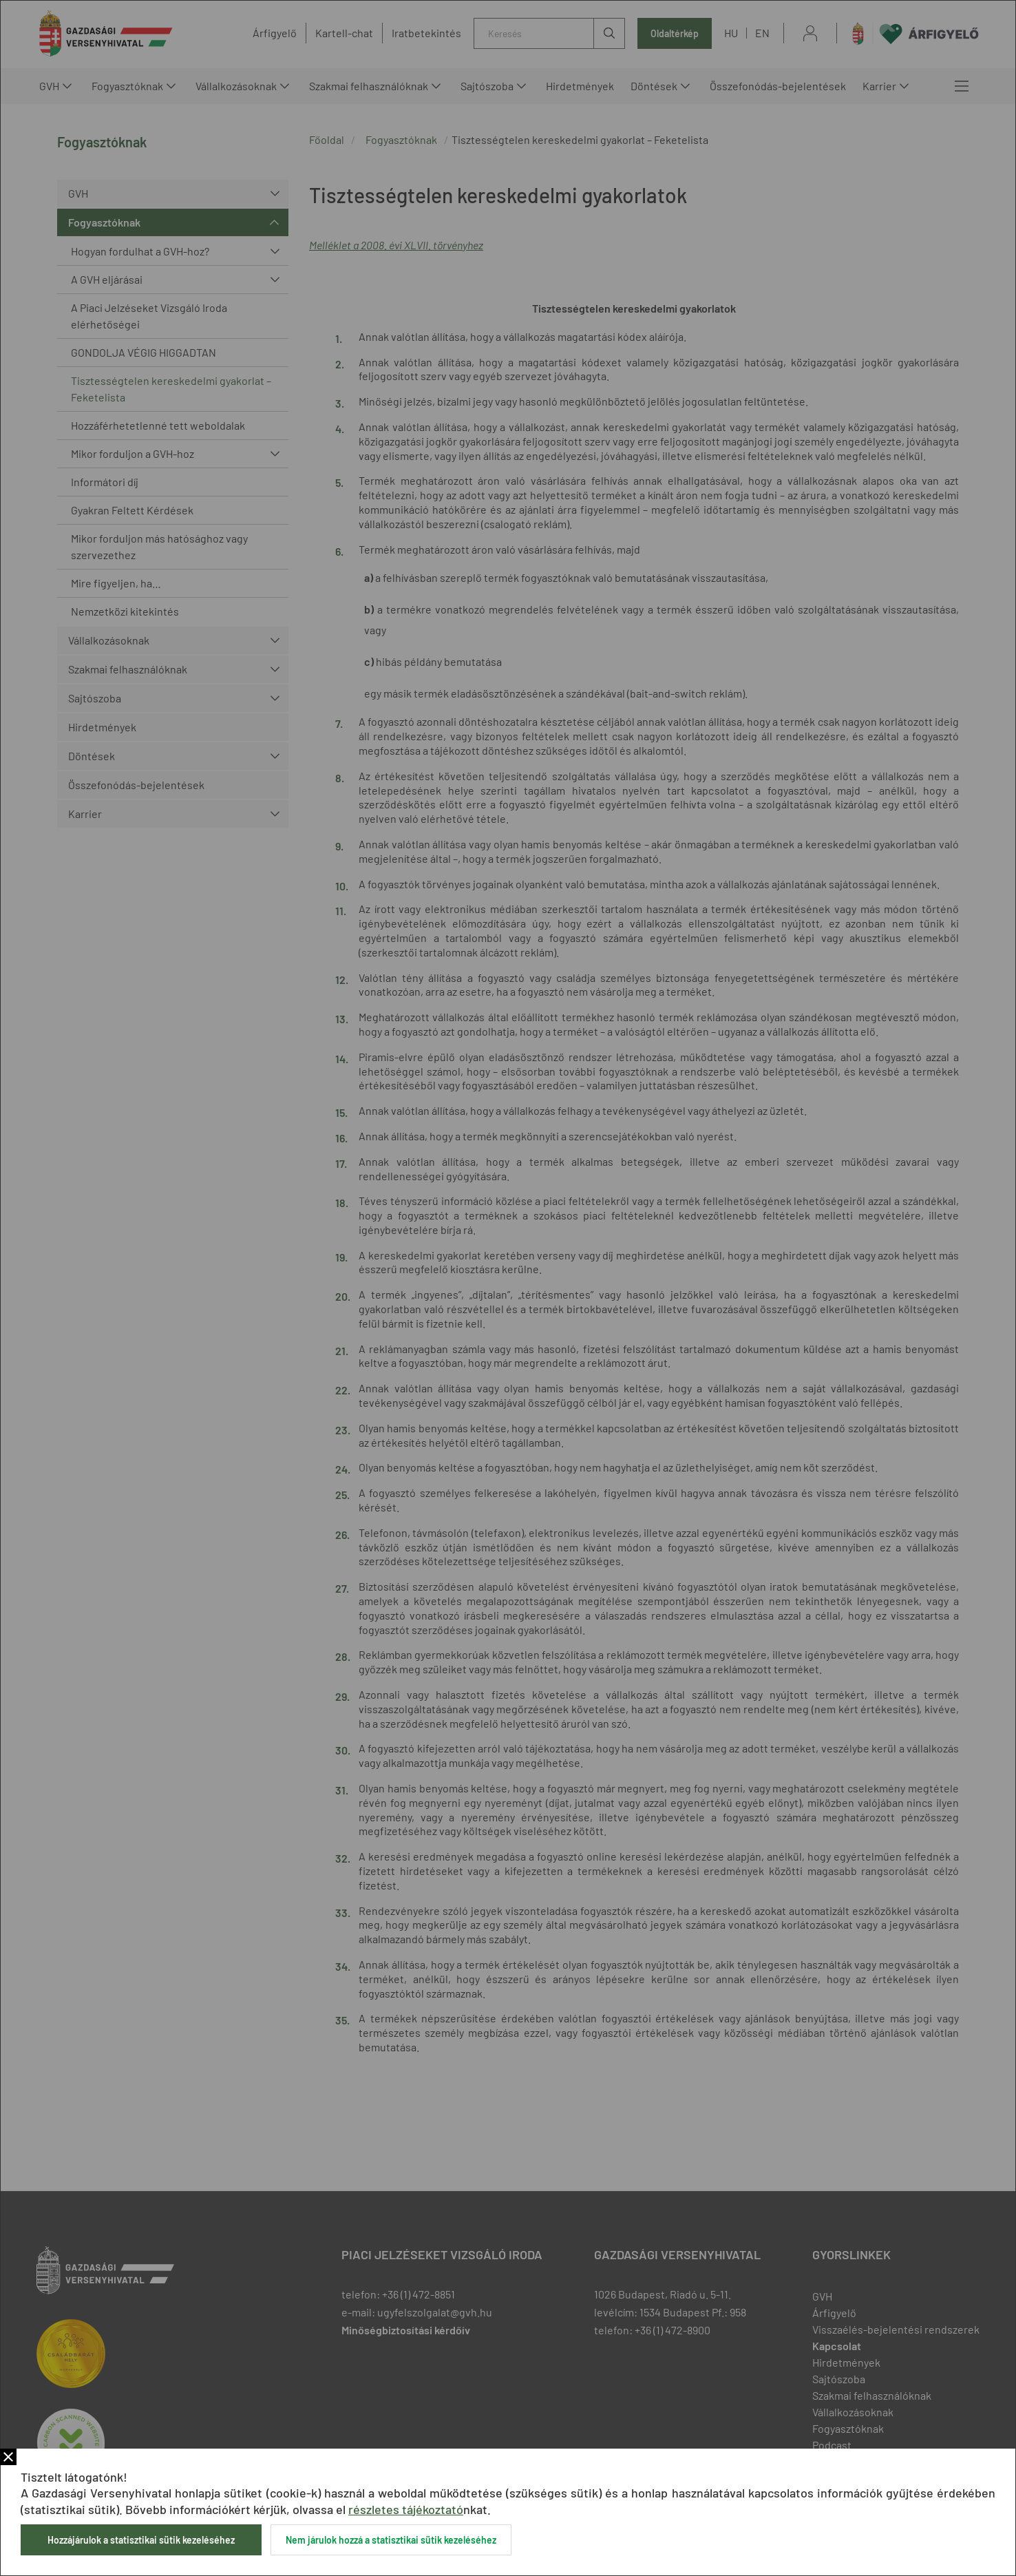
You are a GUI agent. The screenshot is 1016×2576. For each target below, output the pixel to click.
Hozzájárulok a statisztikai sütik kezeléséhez (141, 2540)
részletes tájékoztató (405, 2509)
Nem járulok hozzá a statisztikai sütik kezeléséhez (391, 2540)
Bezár (8, 2457)
